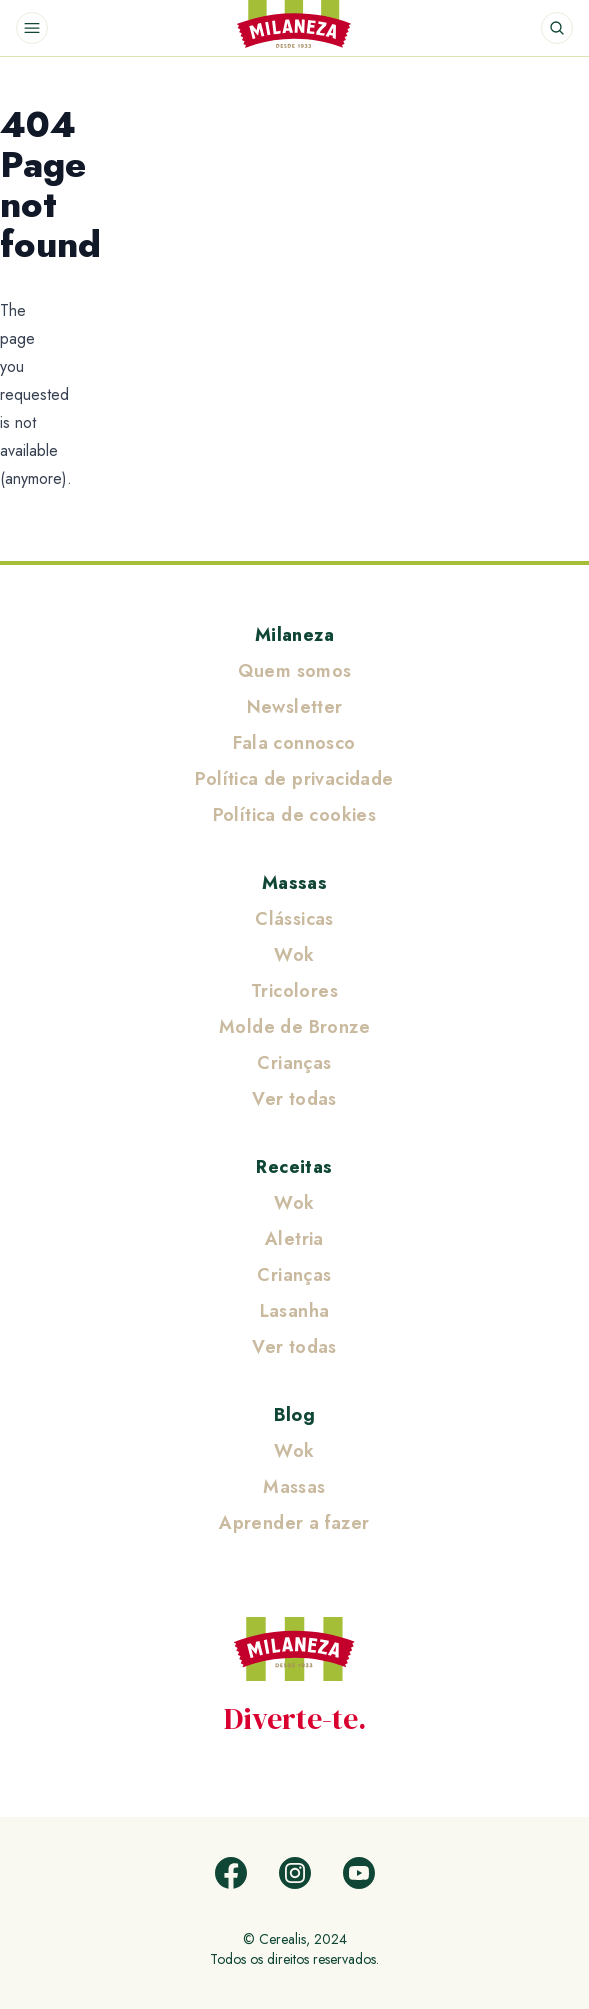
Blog (295, 1415)
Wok (294, 955)
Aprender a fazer (294, 1523)
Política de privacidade (294, 779)
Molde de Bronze (294, 1027)
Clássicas (294, 919)
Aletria (294, 1239)
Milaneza (294, 635)
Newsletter (295, 707)
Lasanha (295, 1311)
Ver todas (294, 1099)
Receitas (294, 1167)
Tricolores (294, 991)
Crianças (294, 1063)
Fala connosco (294, 743)
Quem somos (295, 671)
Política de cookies (295, 815)
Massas (294, 883)
